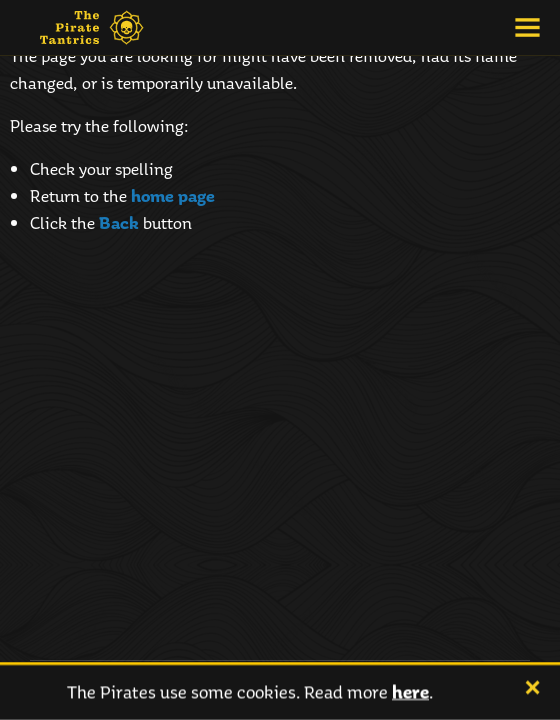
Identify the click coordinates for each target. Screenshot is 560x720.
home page (173, 196)
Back (119, 223)
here (410, 692)
